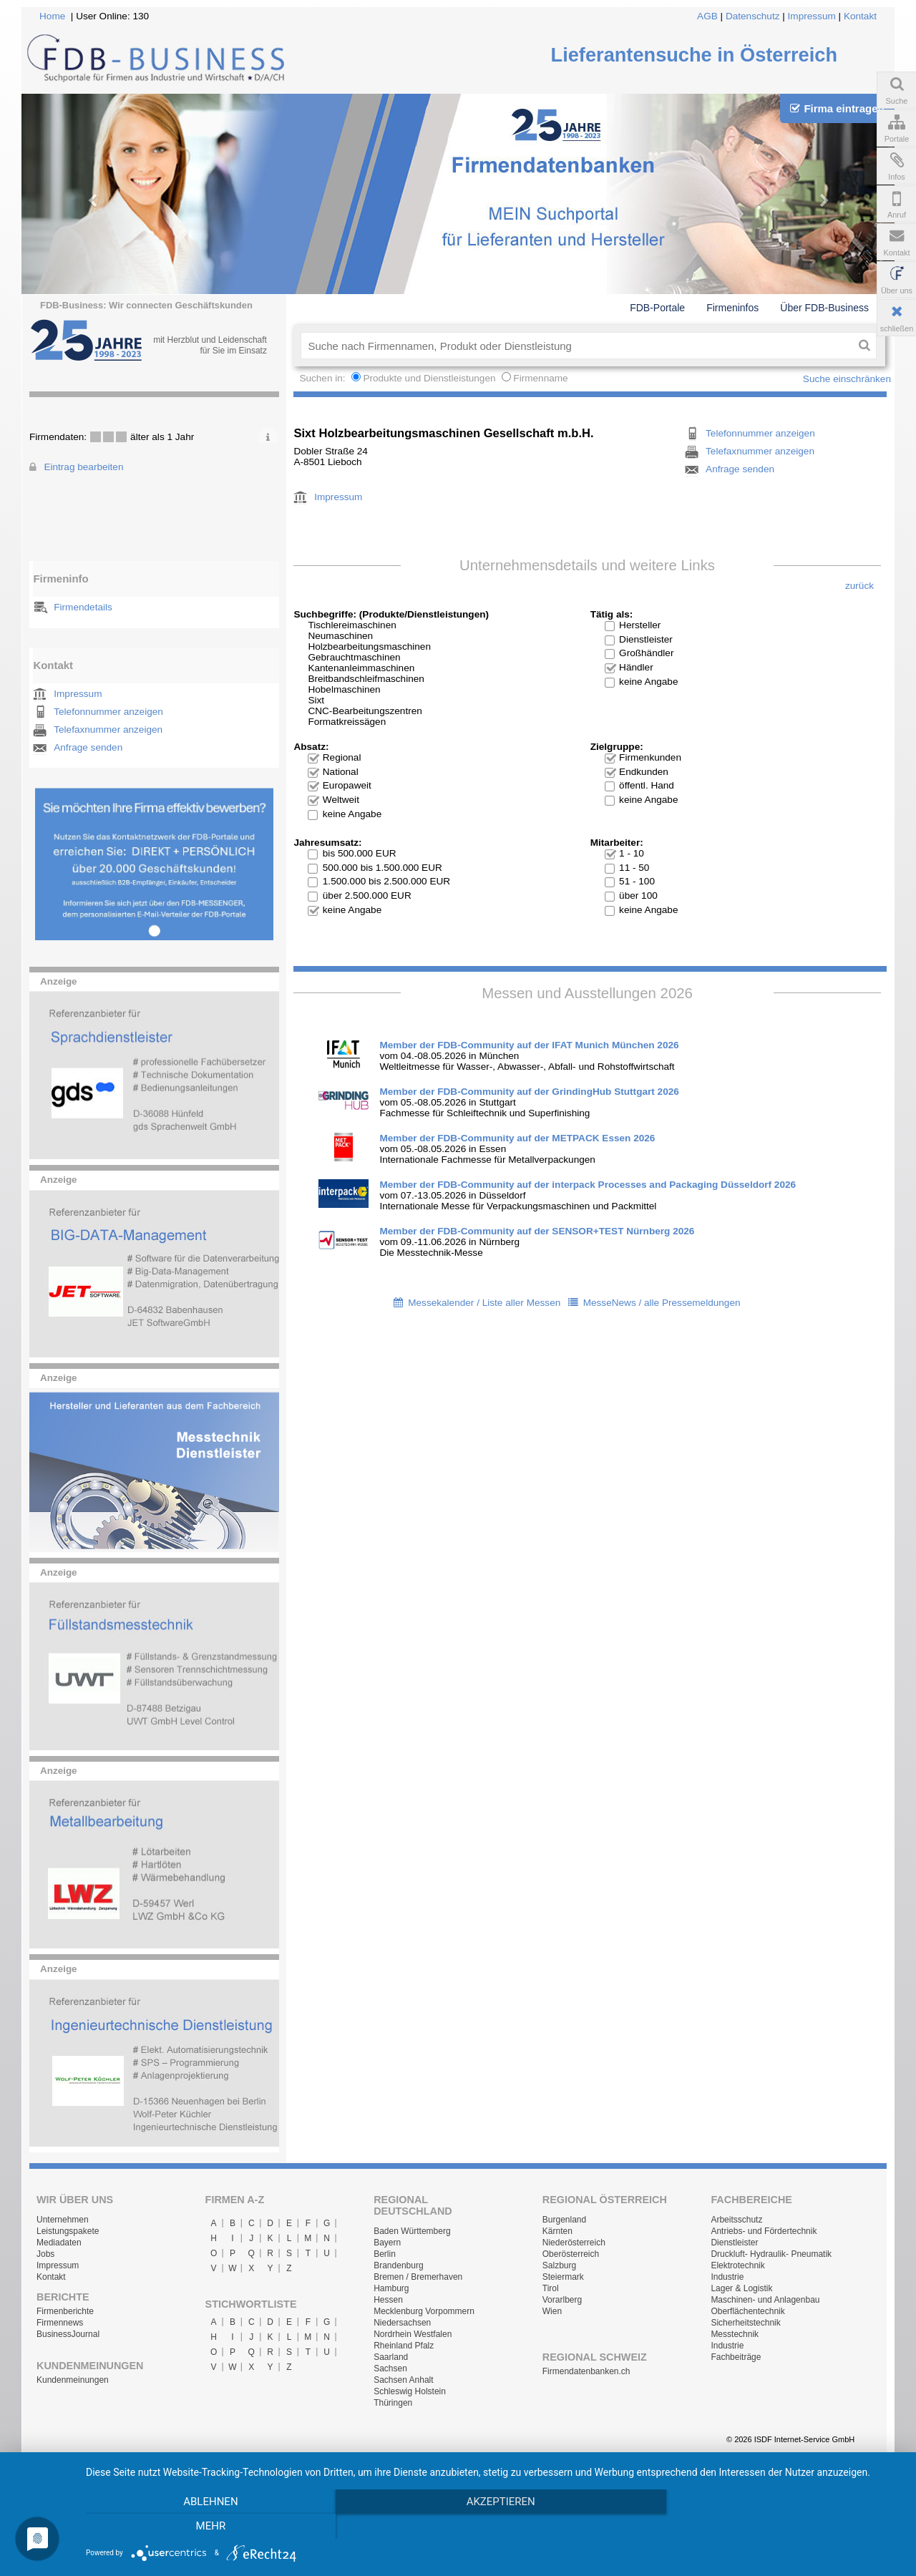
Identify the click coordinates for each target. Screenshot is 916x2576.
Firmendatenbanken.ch (586, 2371)
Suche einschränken (847, 379)
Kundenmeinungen (72, 2380)
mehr (779, 2526)
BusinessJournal (67, 2334)
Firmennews (59, 2323)
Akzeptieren (493, 2526)
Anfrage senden (88, 747)
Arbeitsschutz (736, 2220)
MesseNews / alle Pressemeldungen (662, 1302)
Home (52, 16)
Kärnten (557, 2231)
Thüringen (393, 2403)
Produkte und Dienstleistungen (429, 378)
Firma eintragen (837, 108)
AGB (707, 16)
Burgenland (564, 2220)
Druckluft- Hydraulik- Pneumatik (771, 2254)
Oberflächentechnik (747, 2311)
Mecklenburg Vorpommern (424, 2311)
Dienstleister (734, 2243)
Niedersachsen (402, 2323)
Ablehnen (208, 2526)
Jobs (45, 2254)
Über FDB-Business (824, 307)
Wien (552, 2311)
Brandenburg (398, 2265)
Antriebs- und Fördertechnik (764, 2231)
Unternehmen (62, 2220)
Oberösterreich (570, 2254)
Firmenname (540, 378)
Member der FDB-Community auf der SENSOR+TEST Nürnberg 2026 (536, 1231)
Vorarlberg (562, 2300)
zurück (859, 585)
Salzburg (559, 2265)
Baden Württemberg (412, 2231)
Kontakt (860, 16)
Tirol (550, 2288)
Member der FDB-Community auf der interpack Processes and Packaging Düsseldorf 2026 (587, 1184)
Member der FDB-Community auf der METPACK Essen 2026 (517, 1138)
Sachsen (390, 2368)
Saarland (391, 2357)
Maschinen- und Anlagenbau (765, 2300)
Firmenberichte (65, 2311)
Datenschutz (753, 16)
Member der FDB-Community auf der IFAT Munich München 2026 (528, 1045)
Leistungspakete (67, 2231)
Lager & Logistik (741, 2288)
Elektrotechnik (737, 2265)
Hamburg (391, 2288)
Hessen (388, 2300)
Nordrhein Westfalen (413, 2334)
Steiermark (563, 2277)
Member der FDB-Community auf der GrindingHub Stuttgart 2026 (528, 1091)
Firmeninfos (732, 307)
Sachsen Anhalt (403, 2380)
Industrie (727, 2277)
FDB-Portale (657, 307)
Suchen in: (323, 378)
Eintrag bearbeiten (83, 467)
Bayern (387, 2243)
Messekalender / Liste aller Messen (484, 1302)
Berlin (385, 2254)
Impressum (812, 16)
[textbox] (576, 345)
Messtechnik (735, 2334)
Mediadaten (59, 2243)
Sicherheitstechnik (745, 2323)
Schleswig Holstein (410, 2391)
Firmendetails (83, 607)
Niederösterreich (573, 2243)
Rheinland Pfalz (404, 2346)
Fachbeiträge (736, 2357)
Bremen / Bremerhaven (418, 2277)
